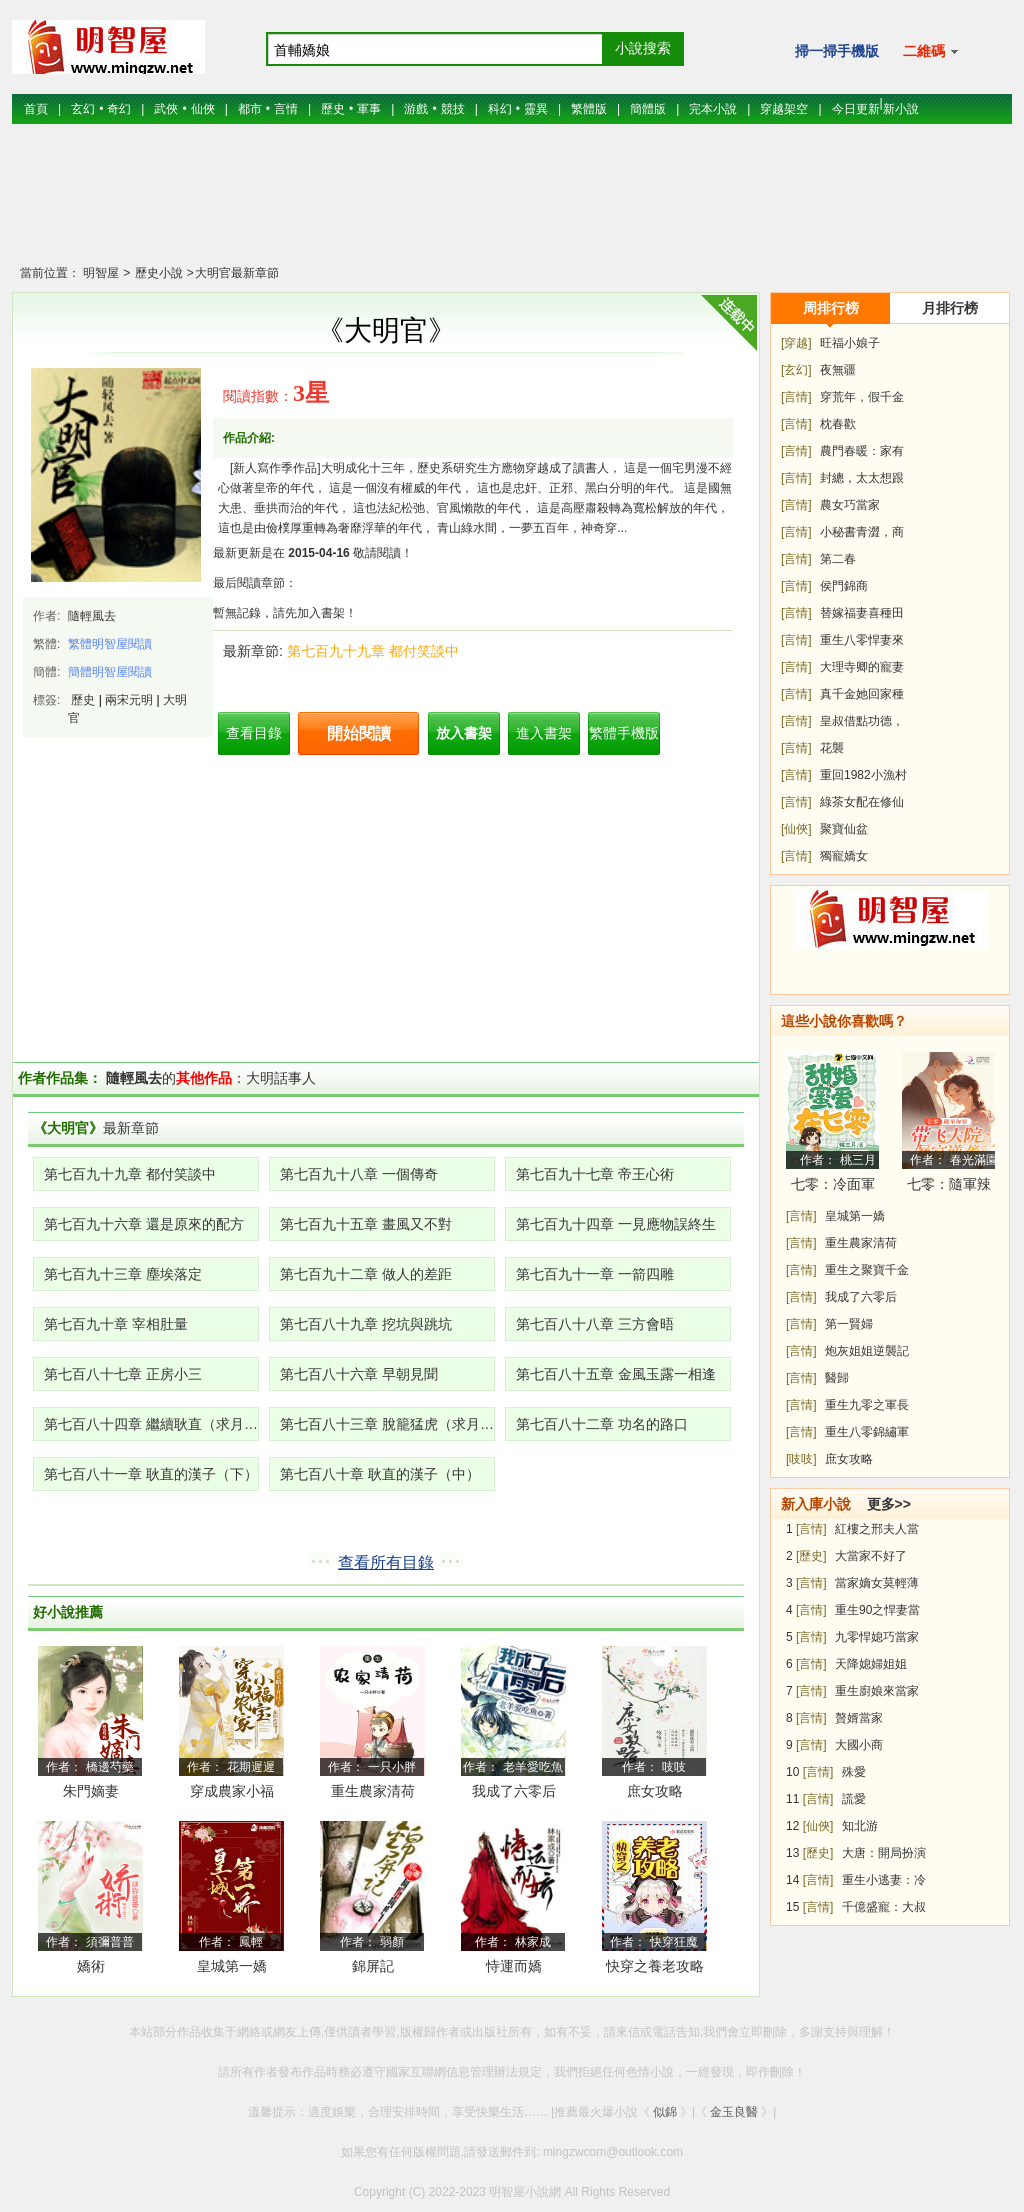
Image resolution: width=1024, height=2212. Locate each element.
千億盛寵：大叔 (884, 1907)
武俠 (166, 109)
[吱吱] (801, 1459)
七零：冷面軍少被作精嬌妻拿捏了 (833, 1187)
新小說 (901, 109)
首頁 (36, 109)
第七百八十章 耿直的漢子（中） (380, 1474)
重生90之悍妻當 (877, 1610)
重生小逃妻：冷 (884, 1880)
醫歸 (837, 1378)
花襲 (832, 748)
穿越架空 (784, 109)
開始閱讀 (359, 733)
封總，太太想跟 (862, 478)
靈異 (536, 109)
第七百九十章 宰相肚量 (116, 1324)
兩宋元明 (129, 700)
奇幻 (119, 109)
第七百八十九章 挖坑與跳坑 (366, 1324)
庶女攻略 (655, 1791)
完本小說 (713, 109)
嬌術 (91, 1966)
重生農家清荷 (373, 1791)
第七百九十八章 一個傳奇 (359, 1174)
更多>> (889, 1504)
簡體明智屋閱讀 (110, 672)
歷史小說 (156, 273)
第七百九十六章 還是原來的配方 (144, 1224)
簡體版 (648, 109)
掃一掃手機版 (837, 51)
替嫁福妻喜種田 (862, 613)
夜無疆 (838, 370)
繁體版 (589, 109)
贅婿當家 (859, 1718)
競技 (453, 109)
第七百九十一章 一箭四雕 (595, 1274)
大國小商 (859, 1745)
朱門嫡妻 (91, 1791)
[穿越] (796, 343)
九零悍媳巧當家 (877, 1637)
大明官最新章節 (237, 273)
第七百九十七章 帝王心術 (595, 1174)
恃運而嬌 (514, 1966)
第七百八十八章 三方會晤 (595, 1324)
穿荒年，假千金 (862, 397)
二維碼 (930, 51)
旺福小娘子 (850, 343)
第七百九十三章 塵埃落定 (123, 1274)
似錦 (665, 2112)
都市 (250, 109)
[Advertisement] (512, 205)
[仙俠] (796, 829)
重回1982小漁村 (863, 775)
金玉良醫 (734, 2112)
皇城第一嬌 (232, 1966)
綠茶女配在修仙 (862, 802)
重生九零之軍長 (867, 1405)
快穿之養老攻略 (655, 1966)
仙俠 (203, 109)
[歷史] (811, 1556)
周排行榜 (831, 308)
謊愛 (854, 1799)
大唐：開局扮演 (884, 1853)
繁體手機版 (624, 733)
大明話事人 (281, 1078)
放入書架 (464, 733)
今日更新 (856, 109)
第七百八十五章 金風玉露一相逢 (616, 1374)
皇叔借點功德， (862, 721)
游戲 (416, 109)
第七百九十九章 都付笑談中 (373, 651)
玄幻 (83, 109)
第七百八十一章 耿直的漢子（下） (151, 1474)
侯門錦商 (844, 586)
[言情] (796, 397)
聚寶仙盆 (844, 829)
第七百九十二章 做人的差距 (366, 1274)
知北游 (860, 1826)
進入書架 (544, 733)
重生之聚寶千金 (867, 1270)
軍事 (369, 109)
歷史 (333, 109)
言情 (286, 109)
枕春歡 (838, 424)
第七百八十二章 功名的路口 (602, 1424)
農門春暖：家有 (862, 451)
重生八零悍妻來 (862, 640)
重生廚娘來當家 (877, 1691)
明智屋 (101, 273)
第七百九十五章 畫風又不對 (366, 1224)
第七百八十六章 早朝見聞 (359, 1374)
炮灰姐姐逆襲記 (867, 1351)
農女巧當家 (850, 505)
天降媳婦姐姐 (871, 1664)
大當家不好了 (871, 1556)
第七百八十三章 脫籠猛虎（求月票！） (387, 1424)
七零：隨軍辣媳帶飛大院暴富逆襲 (949, 1187)
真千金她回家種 (862, 694)
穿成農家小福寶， (232, 1794)
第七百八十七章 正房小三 (123, 1374)
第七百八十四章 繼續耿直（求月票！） (151, 1424)
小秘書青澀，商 (862, 532)
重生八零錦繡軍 (867, 1432)
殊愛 (854, 1772)
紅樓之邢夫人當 (877, 1529)
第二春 (838, 559)
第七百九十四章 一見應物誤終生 (616, 1224)
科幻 (500, 109)
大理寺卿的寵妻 (862, 667)
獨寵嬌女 (844, 856)
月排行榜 (950, 308)
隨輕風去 (92, 616)
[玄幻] (796, 370)
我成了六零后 (514, 1791)
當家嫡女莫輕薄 (877, 1583)
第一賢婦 (849, 1324)
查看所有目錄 (386, 1562)
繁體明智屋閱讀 (110, 644)
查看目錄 (254, 733)
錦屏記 (373, 1966)
